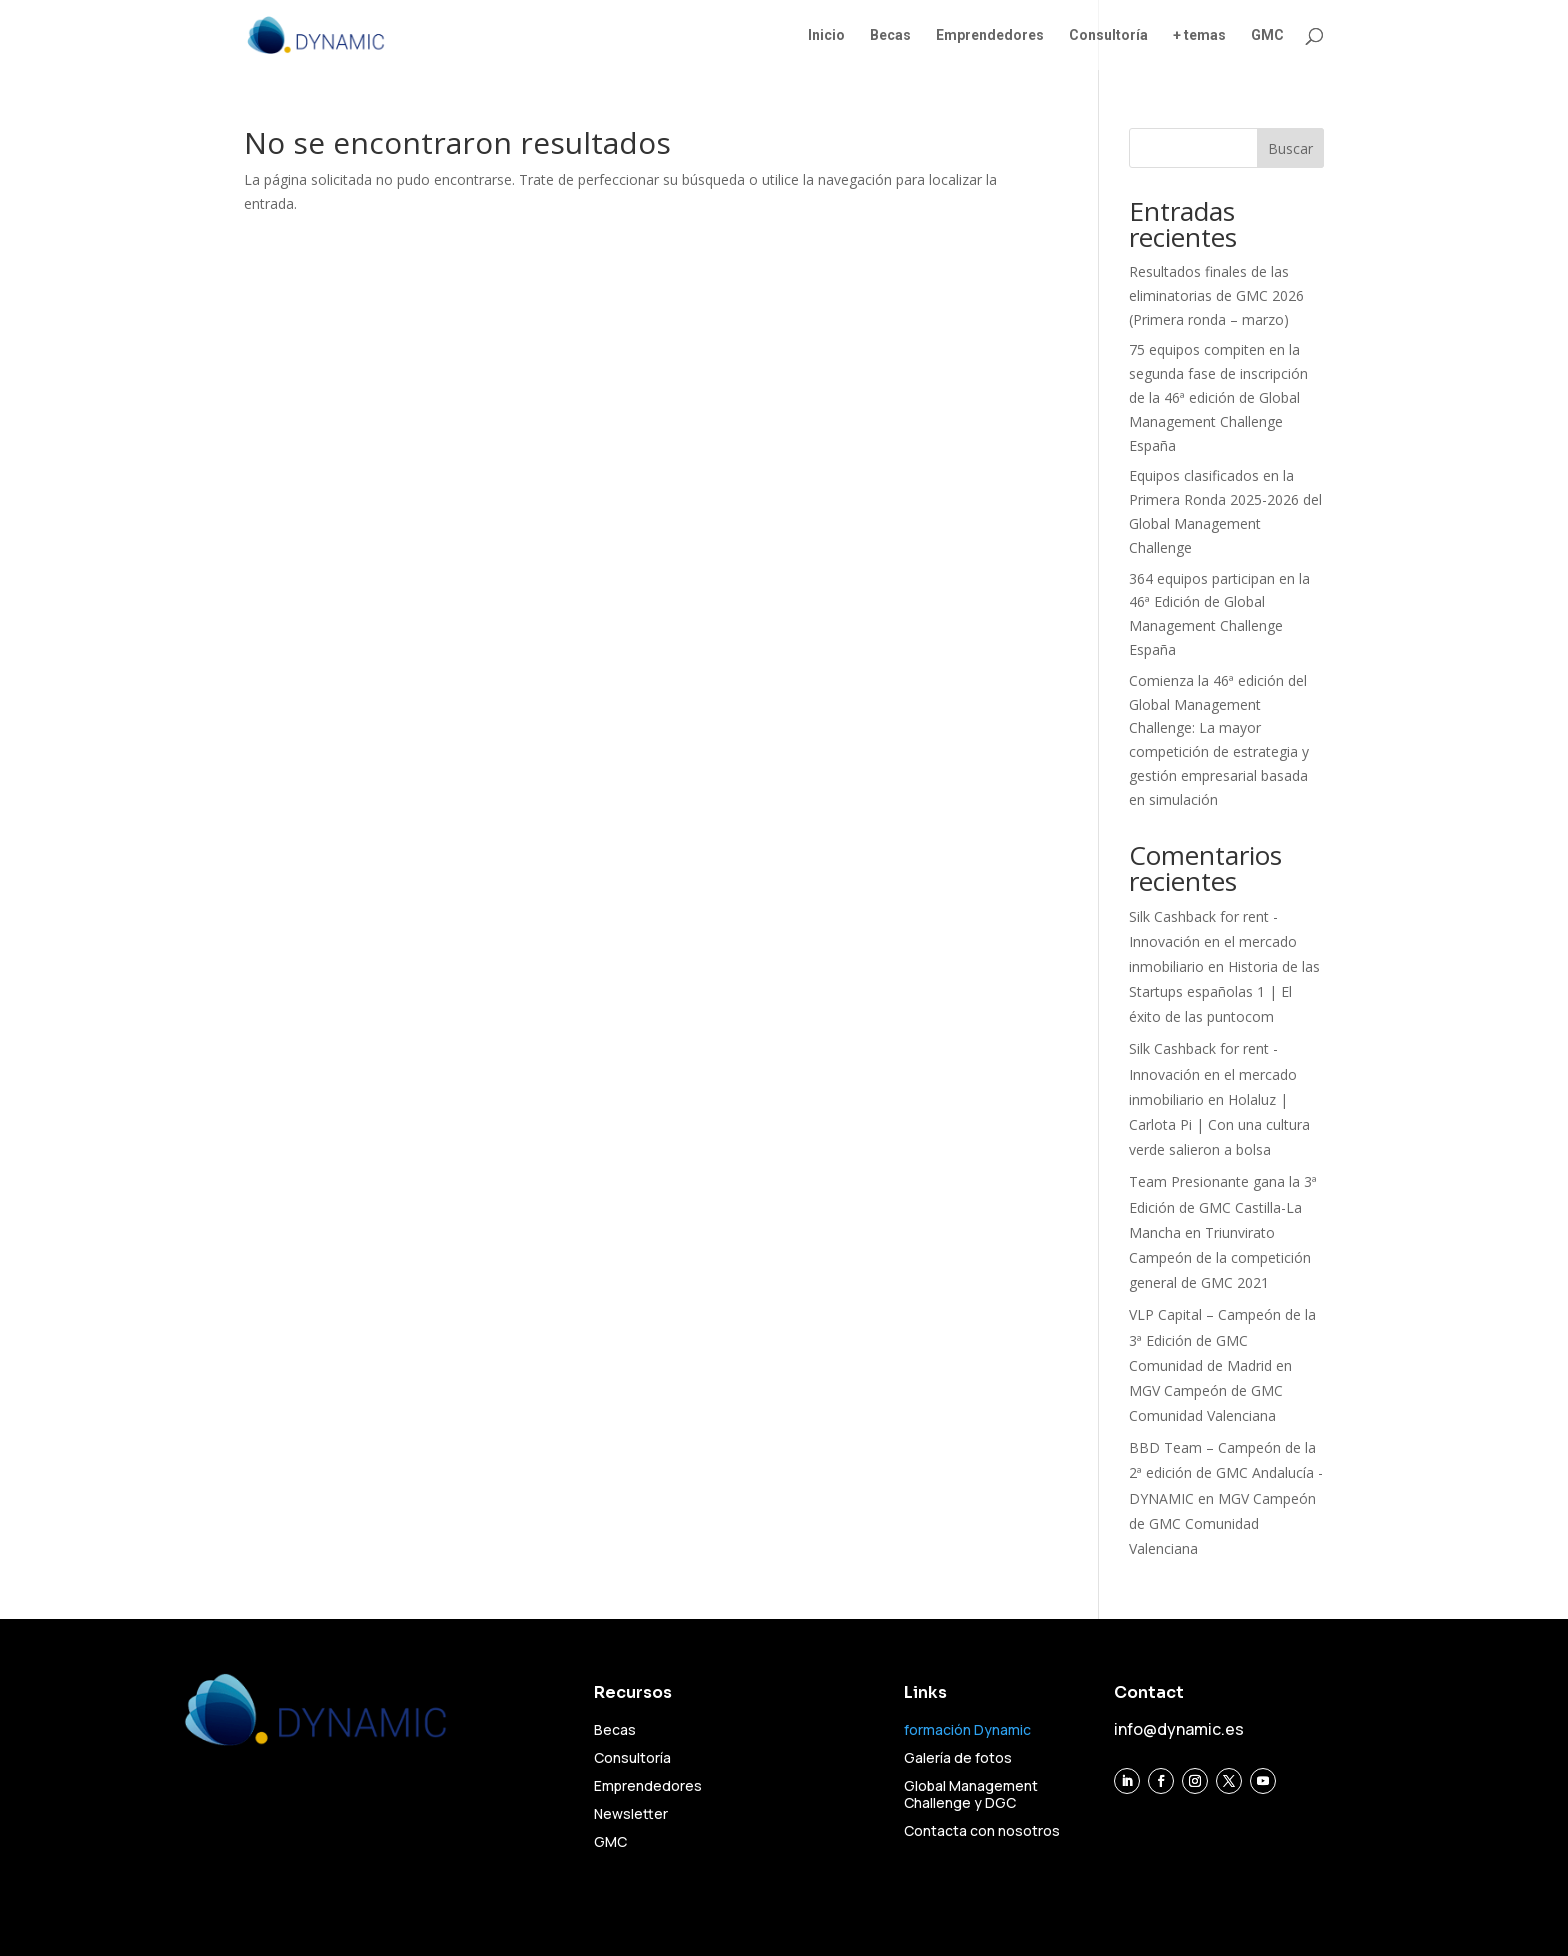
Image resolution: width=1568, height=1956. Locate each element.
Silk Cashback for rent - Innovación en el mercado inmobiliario (1213, 941)
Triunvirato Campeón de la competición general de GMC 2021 (1220, 1257)
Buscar (1290, 148)
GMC (1267, 35)
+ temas (1199, 35)
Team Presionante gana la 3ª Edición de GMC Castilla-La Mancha (1223, 1206)
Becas (890, 35)
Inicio (826, 35)
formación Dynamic (967, 1729)
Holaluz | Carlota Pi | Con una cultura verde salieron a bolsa (1219, 1124)
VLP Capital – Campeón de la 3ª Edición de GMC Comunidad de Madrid (1222, 1339)
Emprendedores (990, 35)
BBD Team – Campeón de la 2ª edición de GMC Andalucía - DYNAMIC (1226, 1472)
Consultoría (1108, 35)
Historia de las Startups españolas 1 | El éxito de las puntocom (1224, 991)
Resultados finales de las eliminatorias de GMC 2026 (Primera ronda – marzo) (1216, 295)
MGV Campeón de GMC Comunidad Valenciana (1222, 1523)
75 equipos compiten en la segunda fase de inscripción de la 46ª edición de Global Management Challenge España (1218, 397)
